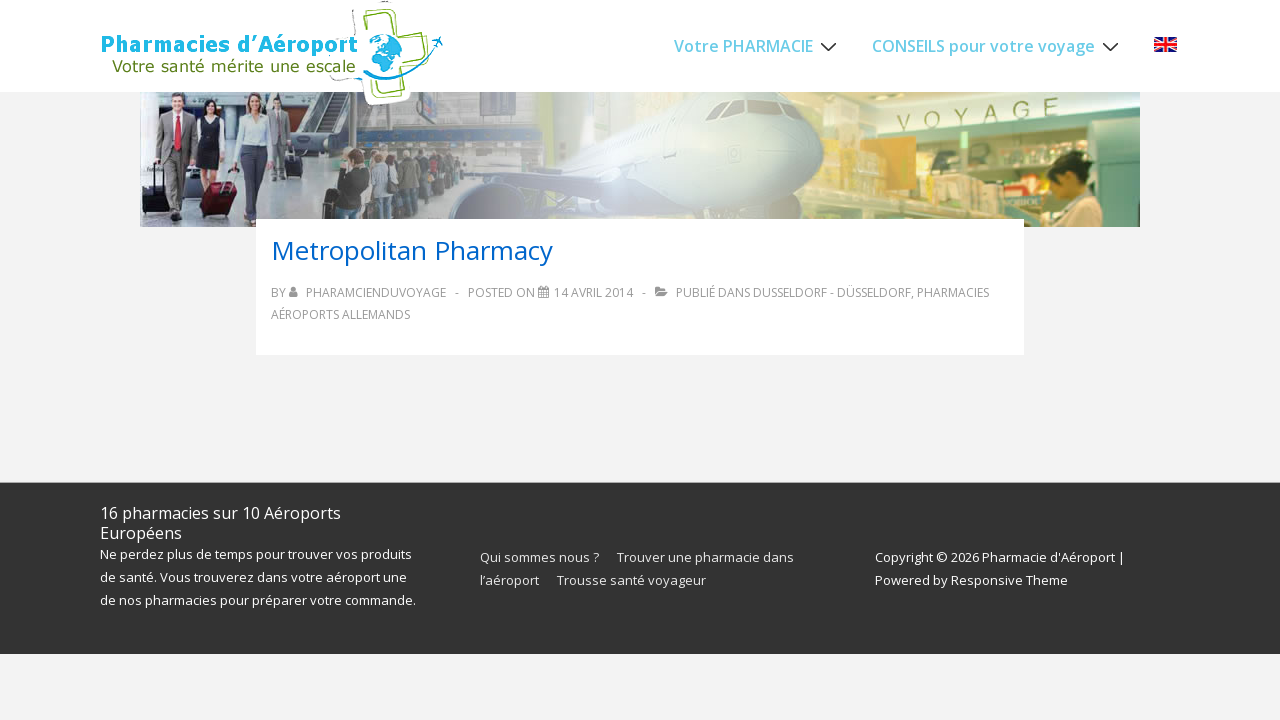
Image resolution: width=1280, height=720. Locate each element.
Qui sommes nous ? (539, 557)
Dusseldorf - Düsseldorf (832, 292)
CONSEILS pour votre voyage (998, 45)
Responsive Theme (1009, 580)
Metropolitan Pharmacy (412, 250)
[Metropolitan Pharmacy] (593, 292)
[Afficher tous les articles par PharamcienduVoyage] (369, 292)
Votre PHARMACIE (758, 45)
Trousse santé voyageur (631, 580)
